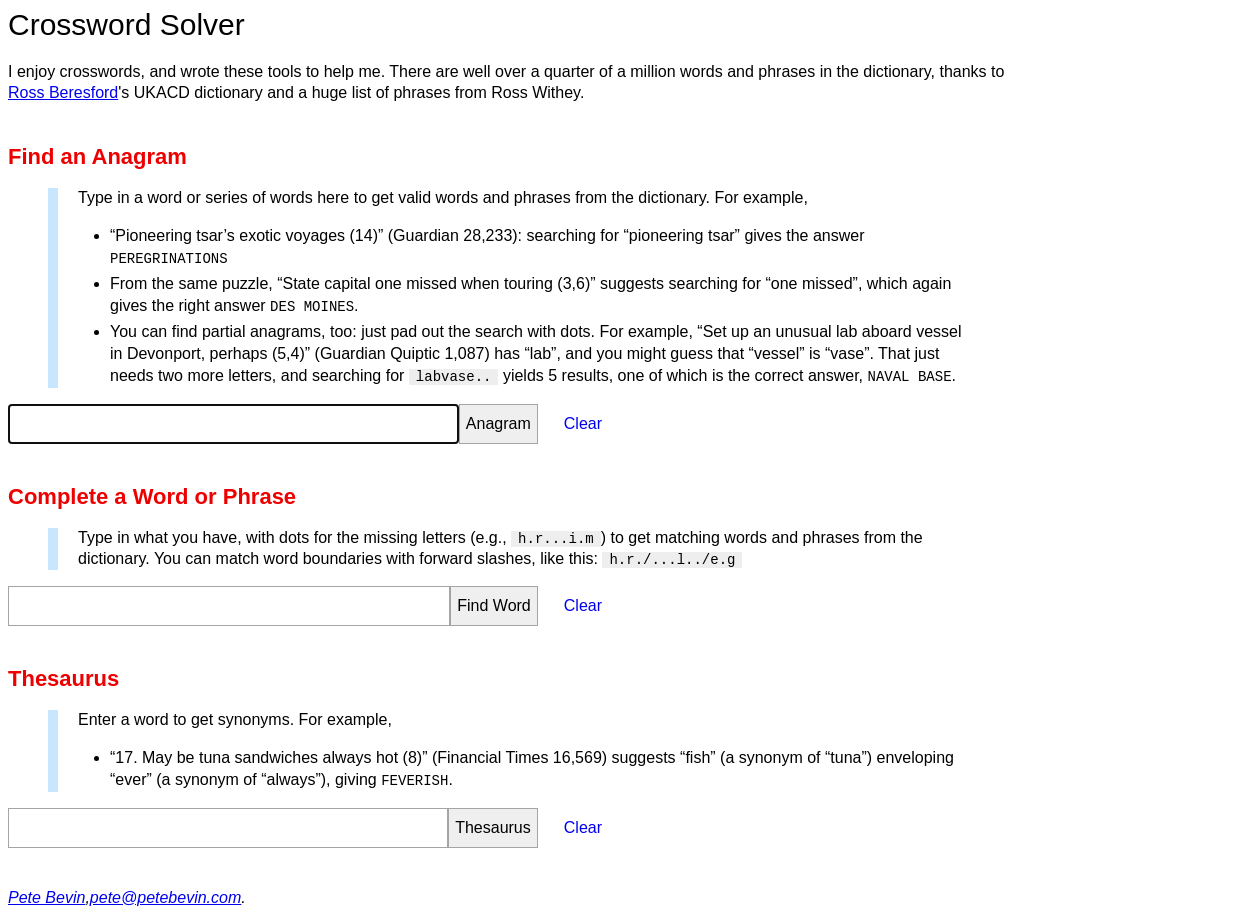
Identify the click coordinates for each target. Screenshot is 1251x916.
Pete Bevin (46, 897)
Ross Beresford (63, 92)
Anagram (498, 423)
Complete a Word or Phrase (152, 496)
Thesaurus (63, 678)
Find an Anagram (97, 156)
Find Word (494, 605)
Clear (583, 423)
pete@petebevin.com (165, 897)
